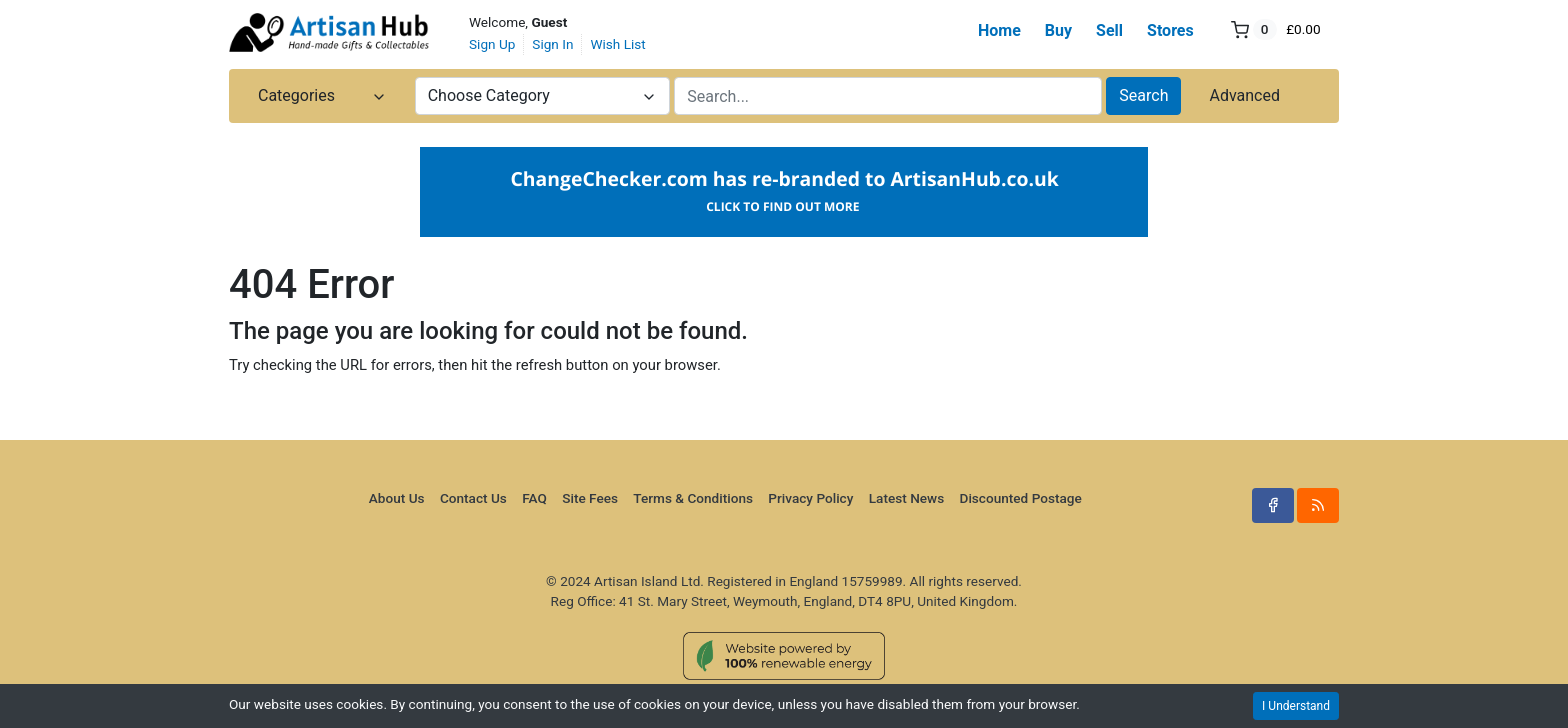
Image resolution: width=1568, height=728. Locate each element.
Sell (1109, 30)
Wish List (617, 44)
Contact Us (473, 498)
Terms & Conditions (693, 498)
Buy (1058, 30)
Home (999, 30)
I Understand (1296, 706)
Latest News (906, 498)
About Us (397, 498)
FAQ (534, 498)
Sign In (552, 44)
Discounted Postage (1021, 498)
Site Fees (590, 498)
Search (1143, 95)
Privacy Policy (810, 498)
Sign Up (492, 44)
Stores (1170, 30)
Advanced (1244, 95)
